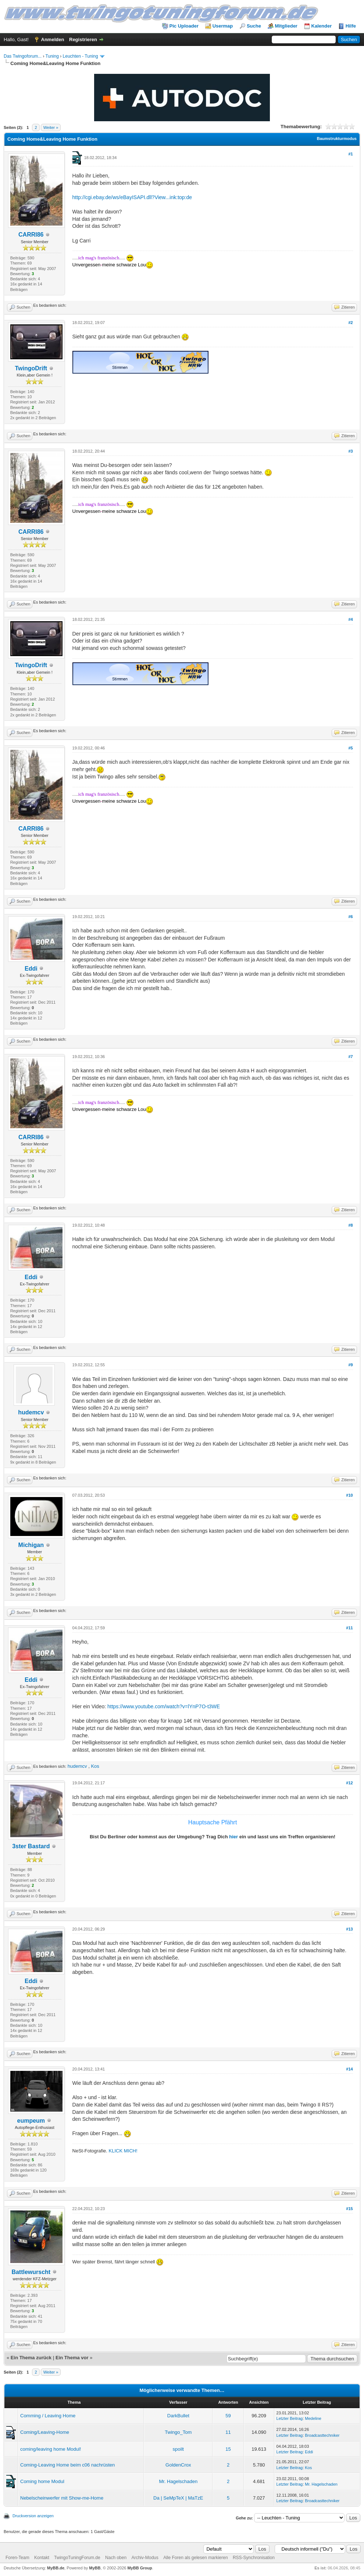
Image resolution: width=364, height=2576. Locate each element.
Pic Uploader (184, 26)
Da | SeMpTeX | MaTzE (178, 2498)
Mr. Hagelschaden (178, 2481)
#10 (349, 1495)
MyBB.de (55, 2568)
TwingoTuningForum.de (77, 2557)
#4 (350, 619)
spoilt (178, 2449)
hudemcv (31, 1412)
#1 (350, 154)
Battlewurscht (30, 2272)
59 (228, 2415)
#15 (349, 2208)
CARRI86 (30, 234)
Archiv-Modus (144, 2557)
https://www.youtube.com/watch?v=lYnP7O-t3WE (163, 1706)
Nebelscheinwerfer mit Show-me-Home (61, 2498)
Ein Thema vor (72, 2357)
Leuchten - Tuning (80, 56)
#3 (350, 451)
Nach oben (115, 2557)
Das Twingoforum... (23, 56)
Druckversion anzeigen (33, 2516)
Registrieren (83, 39)
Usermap (223, 26)
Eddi (31, 968)
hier (233, 1836)
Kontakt (41, 2557)
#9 (350, 1365)
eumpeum (31, 2121)
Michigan (31, 1545)
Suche (254, 26)
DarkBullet (178, 2415)
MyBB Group (139, 2568)
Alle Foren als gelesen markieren (195, 2557)
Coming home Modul (42, 2481)
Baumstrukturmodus (337, 138)
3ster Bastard (31, 1846)
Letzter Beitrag (289, 2418)
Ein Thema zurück (31, 2357)
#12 (349, 1783)
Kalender (321, 26)
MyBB (94, 2568)
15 (228, 2449)
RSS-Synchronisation (254, 2557)
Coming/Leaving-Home (44, 2432)
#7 (350, 1056)
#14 (349, 2069)
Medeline (313, 2418)
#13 (349, 1929)
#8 (350, 1225)
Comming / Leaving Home (47, 2415)
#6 (350, 916)
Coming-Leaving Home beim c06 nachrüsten (67, 2465)
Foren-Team (17, 2557)
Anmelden (52, 39)
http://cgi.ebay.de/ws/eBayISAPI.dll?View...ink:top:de (132, 197)
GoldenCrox (178, 2465)
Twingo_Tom (178, 2432)
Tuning (52, 56)
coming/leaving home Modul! (50, 2449)
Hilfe (351, 26)
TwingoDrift (31, 368)
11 (228, 2432)
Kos (95, 1766)
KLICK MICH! (123, 2151)
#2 (350, 322)
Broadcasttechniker (322, 2435)
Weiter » (50, 127)
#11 (349, 1628)
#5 (350, 748)
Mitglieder (286, 26)
